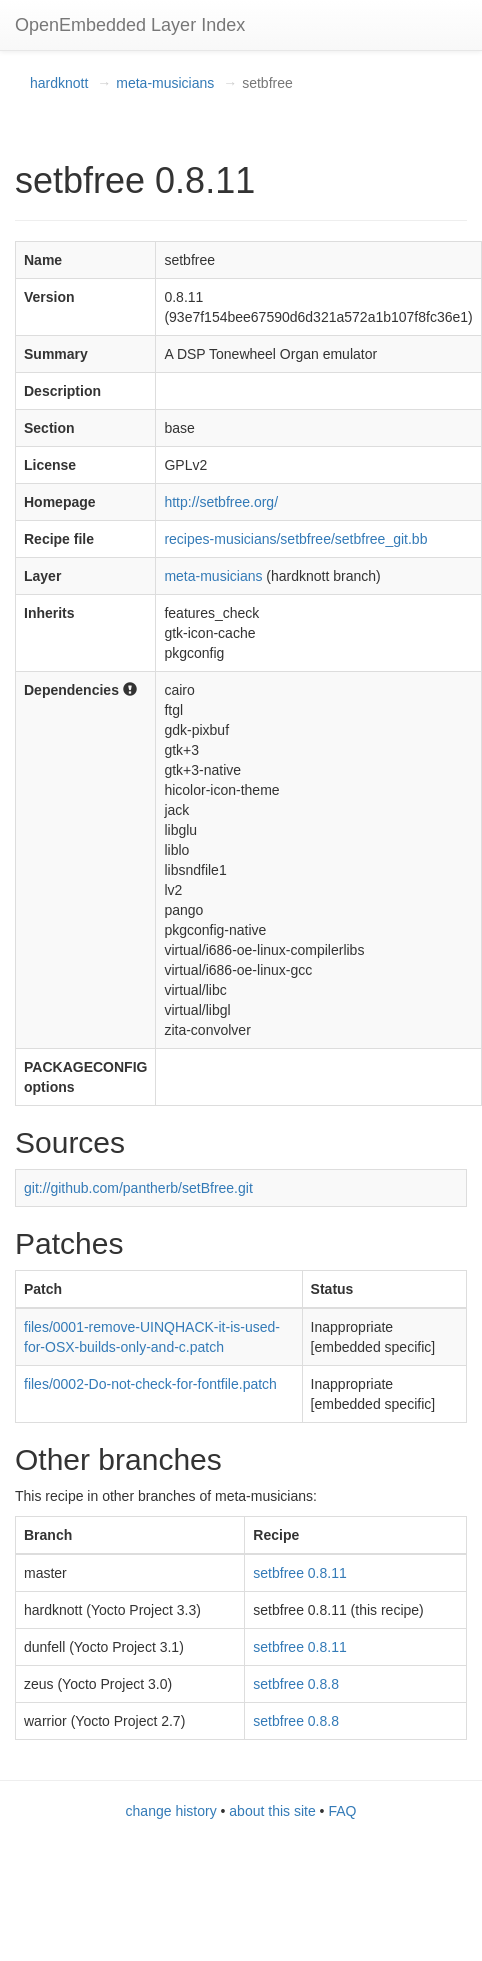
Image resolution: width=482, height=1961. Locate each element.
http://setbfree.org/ (221, 502)
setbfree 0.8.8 (296, 1684)
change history (171, 1811)
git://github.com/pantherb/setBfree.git (138, 1188)
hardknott (59, 83)
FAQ (342, 1811)
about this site (272, 1811)
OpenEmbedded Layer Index (130, 25)
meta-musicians (165, 83)
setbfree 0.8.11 (299, 1573)
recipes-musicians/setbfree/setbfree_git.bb (295, 539)
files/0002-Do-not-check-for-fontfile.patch (150, 1384)
